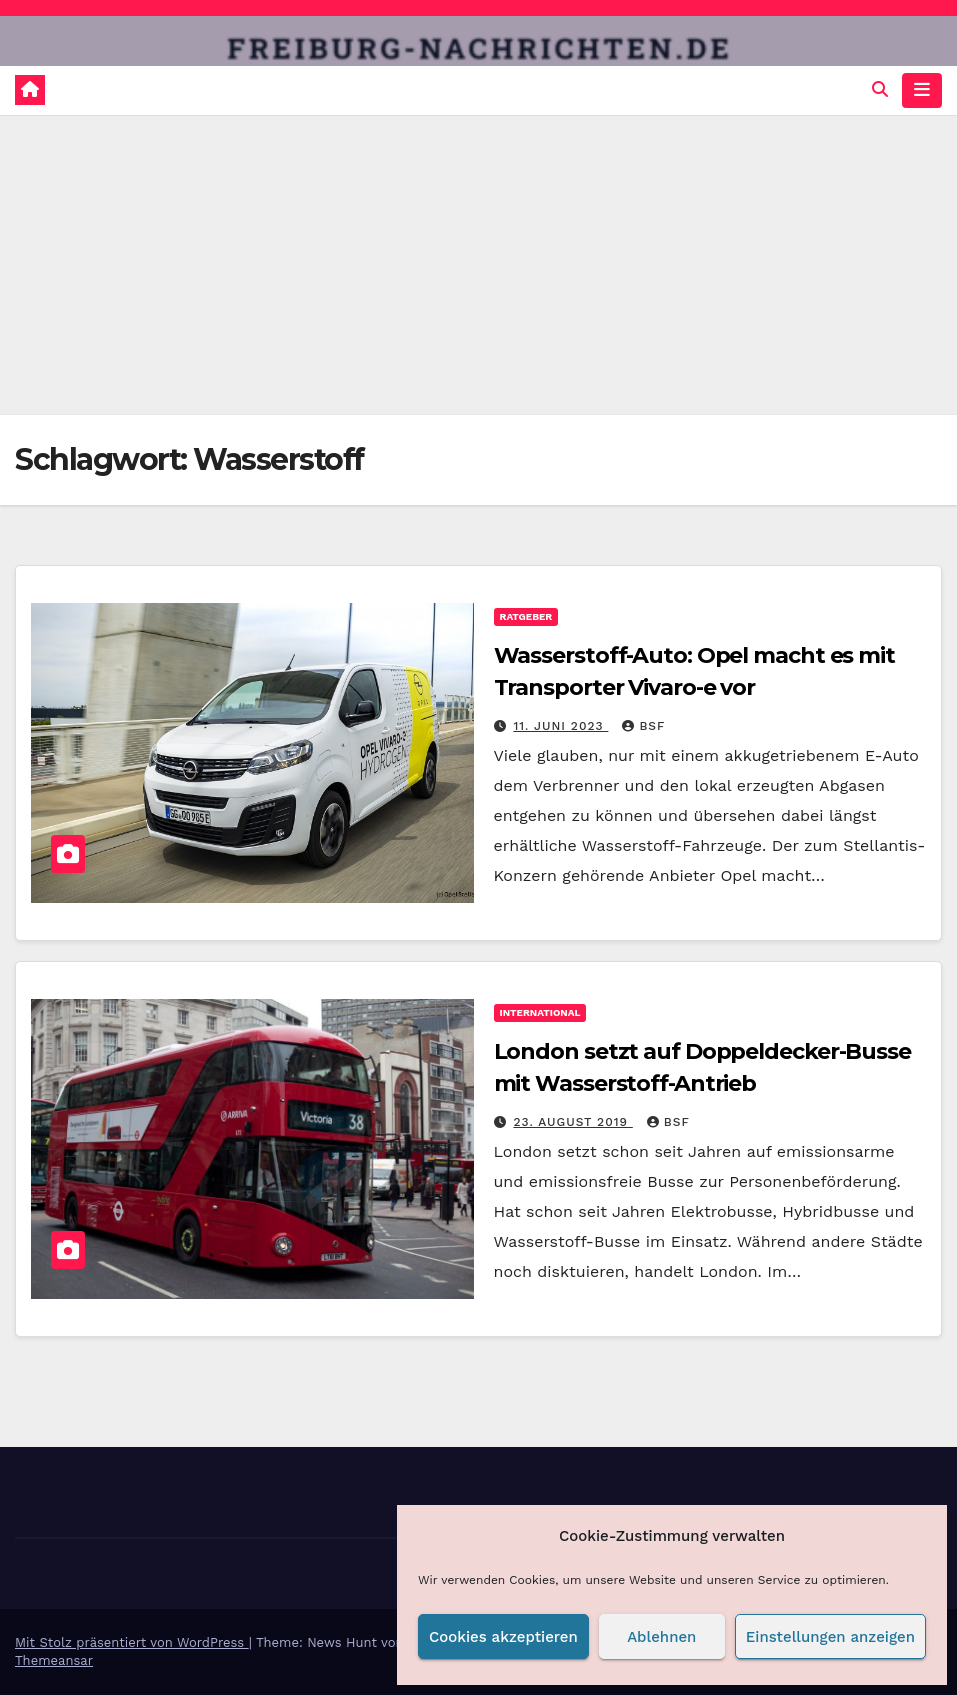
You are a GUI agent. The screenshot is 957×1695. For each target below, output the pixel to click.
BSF (643, 726)
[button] (880, 89)
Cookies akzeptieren (503, 1637)
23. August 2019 (572, 1122)
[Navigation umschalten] (922, 90)
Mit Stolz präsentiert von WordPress (132, 1642)
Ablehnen (661, 1637)
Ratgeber (526, 616)
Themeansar (54, 1660)
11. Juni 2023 (560, 726)
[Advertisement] (478, 265)
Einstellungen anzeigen (830, 1637)
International (540, 1012)
